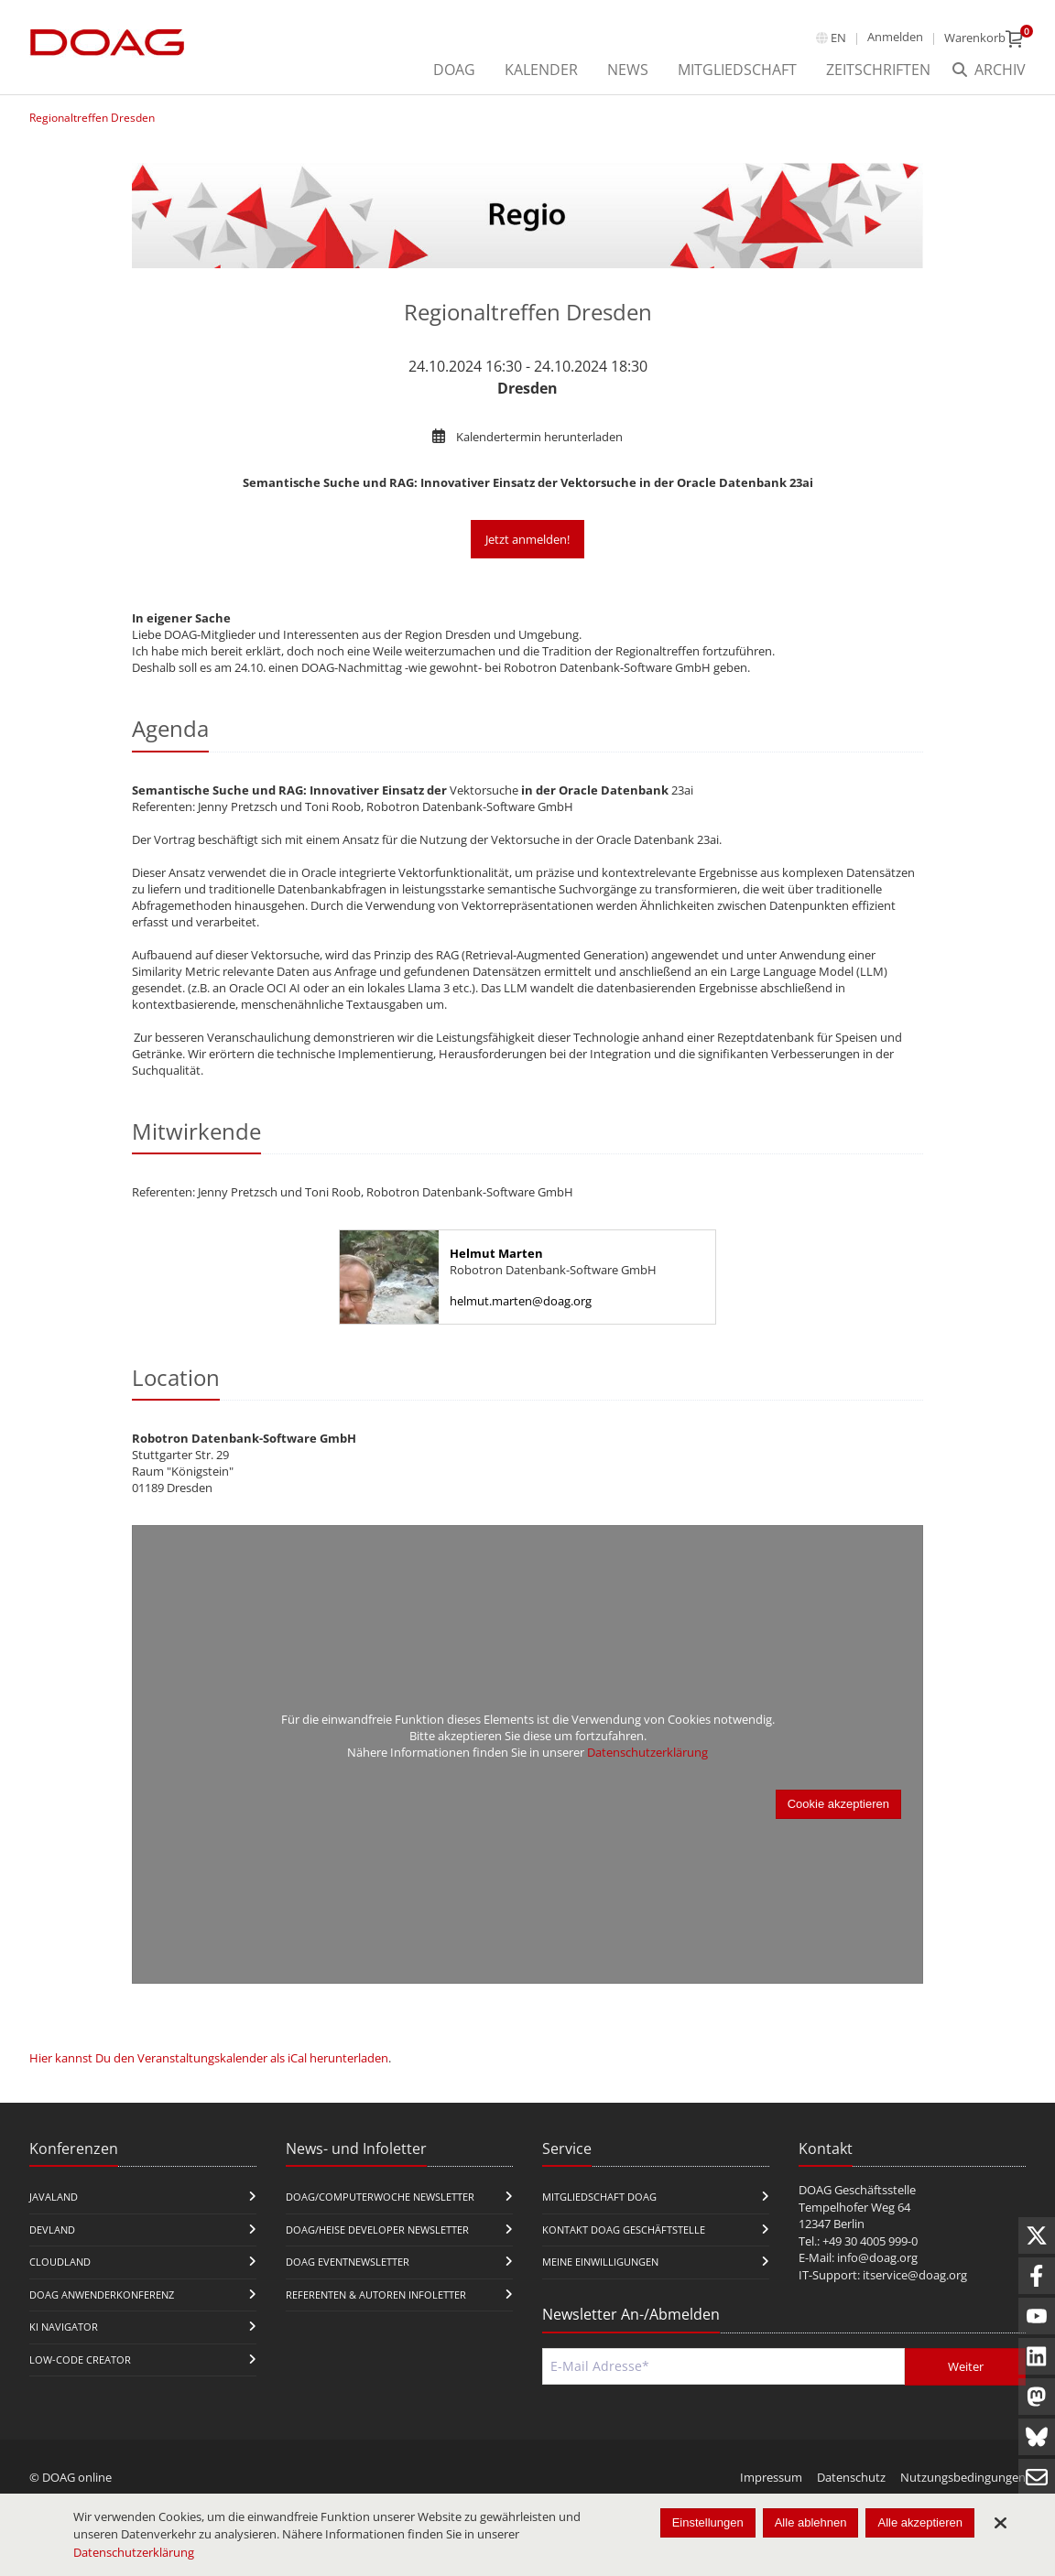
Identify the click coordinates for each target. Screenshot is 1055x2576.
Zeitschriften (878, 70)
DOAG (454, 70)
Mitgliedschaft (737, 70)
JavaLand (53, 2196)
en (838, 37)
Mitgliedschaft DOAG (599, 2196)
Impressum (771, 2477)
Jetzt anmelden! (527, 539)
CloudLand (60, 2261)
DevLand (52, 2229)
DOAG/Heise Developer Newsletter (377, 2229)
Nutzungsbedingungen (963, 2477)
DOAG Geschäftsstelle (857, 2189)
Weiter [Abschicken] (966, 2366)
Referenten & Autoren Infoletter (376, 2294)
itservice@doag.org (915, 2275)
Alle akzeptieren (920, 2522)
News (627, 70)
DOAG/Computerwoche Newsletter (380, 2196)
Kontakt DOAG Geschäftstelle (623, 2229)
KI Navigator (63, 2326)
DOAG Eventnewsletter (347, 2261)
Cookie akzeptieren (838, 1804)
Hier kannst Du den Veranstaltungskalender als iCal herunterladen (208, 2058)
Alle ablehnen (811, 2522)
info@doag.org (877, 2257)
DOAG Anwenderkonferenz (101, 2294)
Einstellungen (708, 2522)
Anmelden (895, 36)
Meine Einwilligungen (600, 2261)
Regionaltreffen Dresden (92, 117)
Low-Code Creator (80, 2359)
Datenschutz (851, 2477)
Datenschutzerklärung (647, 1752)
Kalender (541, 70)
